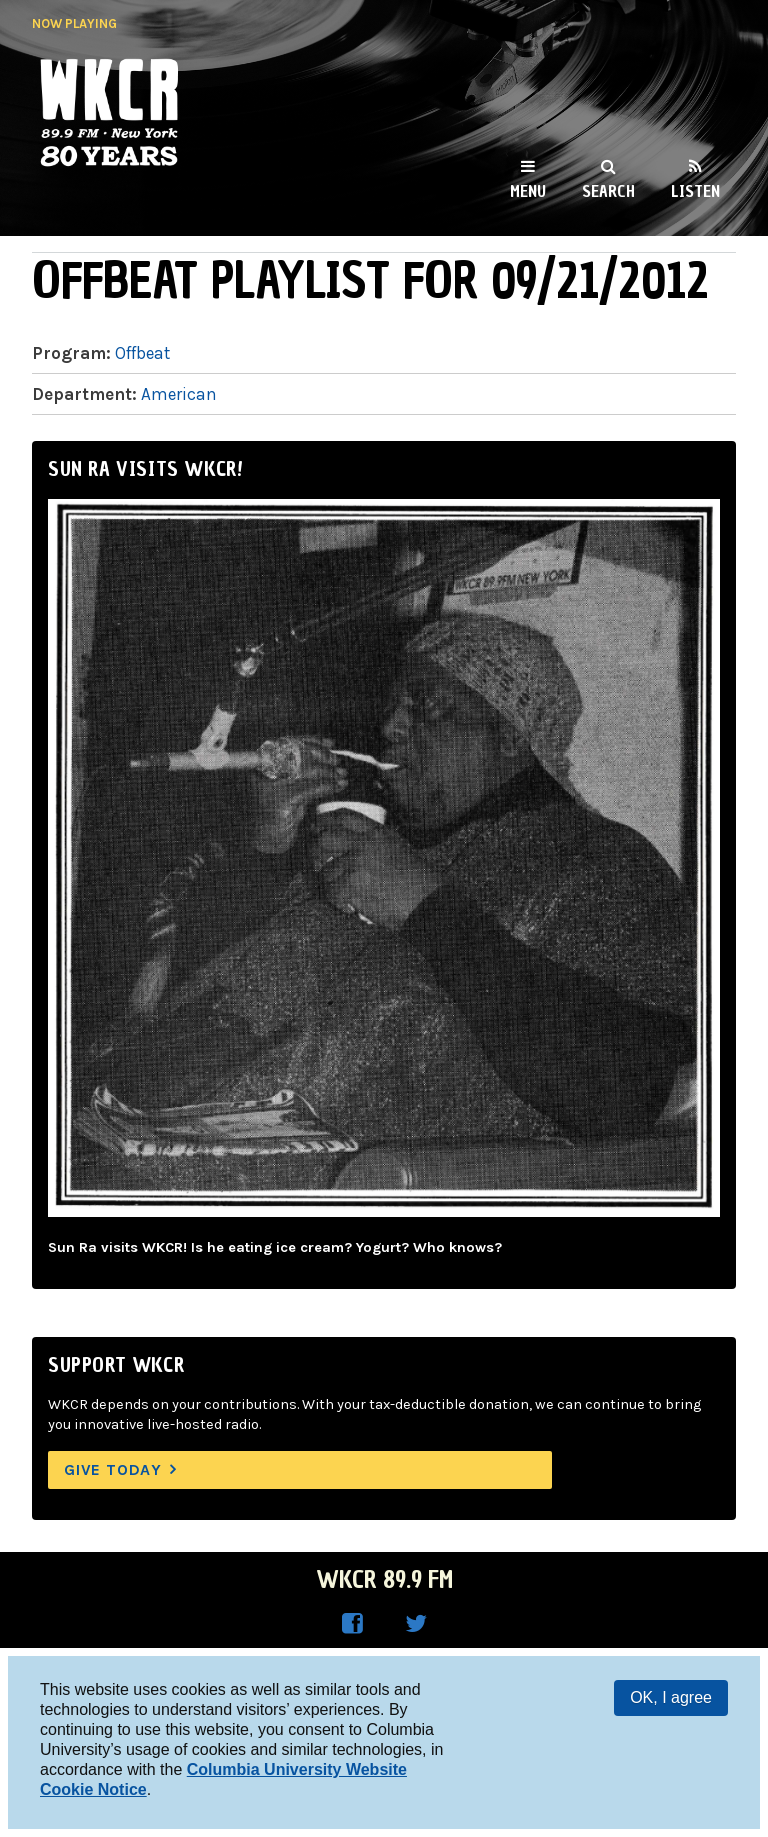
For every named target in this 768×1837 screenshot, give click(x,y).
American (179, 394)
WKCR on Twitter (416, 1624)
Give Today (113, 1469)
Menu (528, 191)
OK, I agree (671, 1697)
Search (608, 191)
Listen (695, 191)
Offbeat (142, 353)
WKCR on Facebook (352, 1624)
